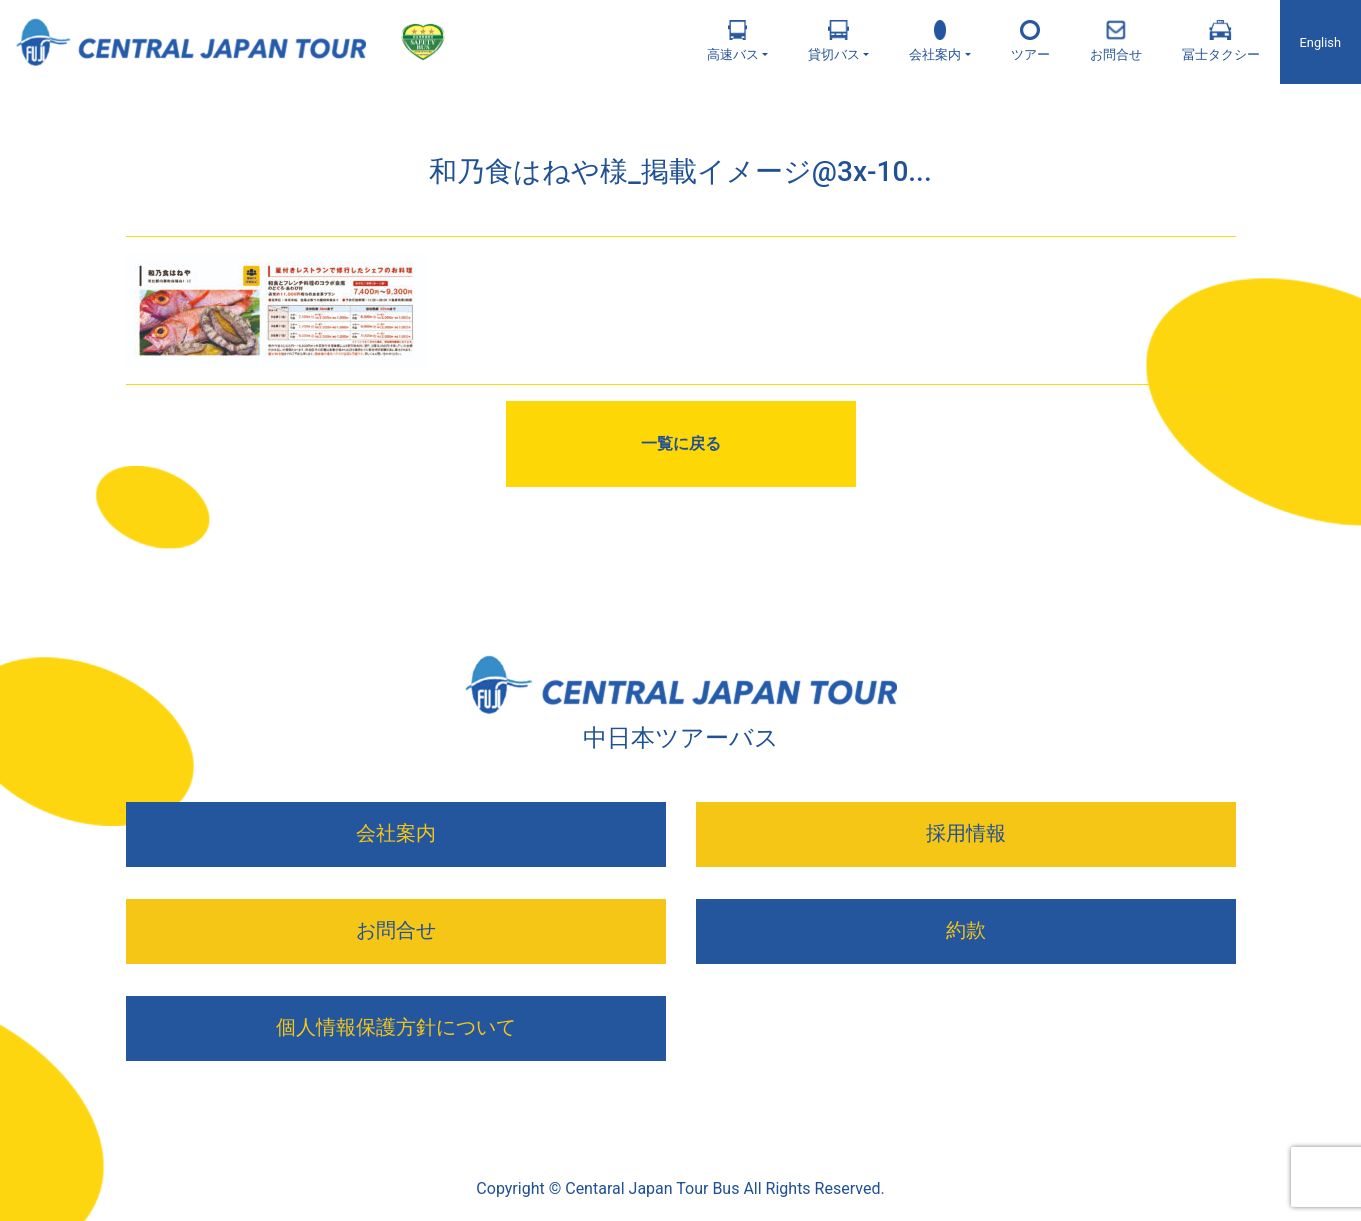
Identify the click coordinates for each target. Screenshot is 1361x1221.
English (1320, 42)
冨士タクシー (1221, 41)
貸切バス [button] (834, 41)
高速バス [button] (733, 41)
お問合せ (1116, 41)
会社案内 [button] (935, 41)
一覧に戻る (681, 443)
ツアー (1030, 41)
